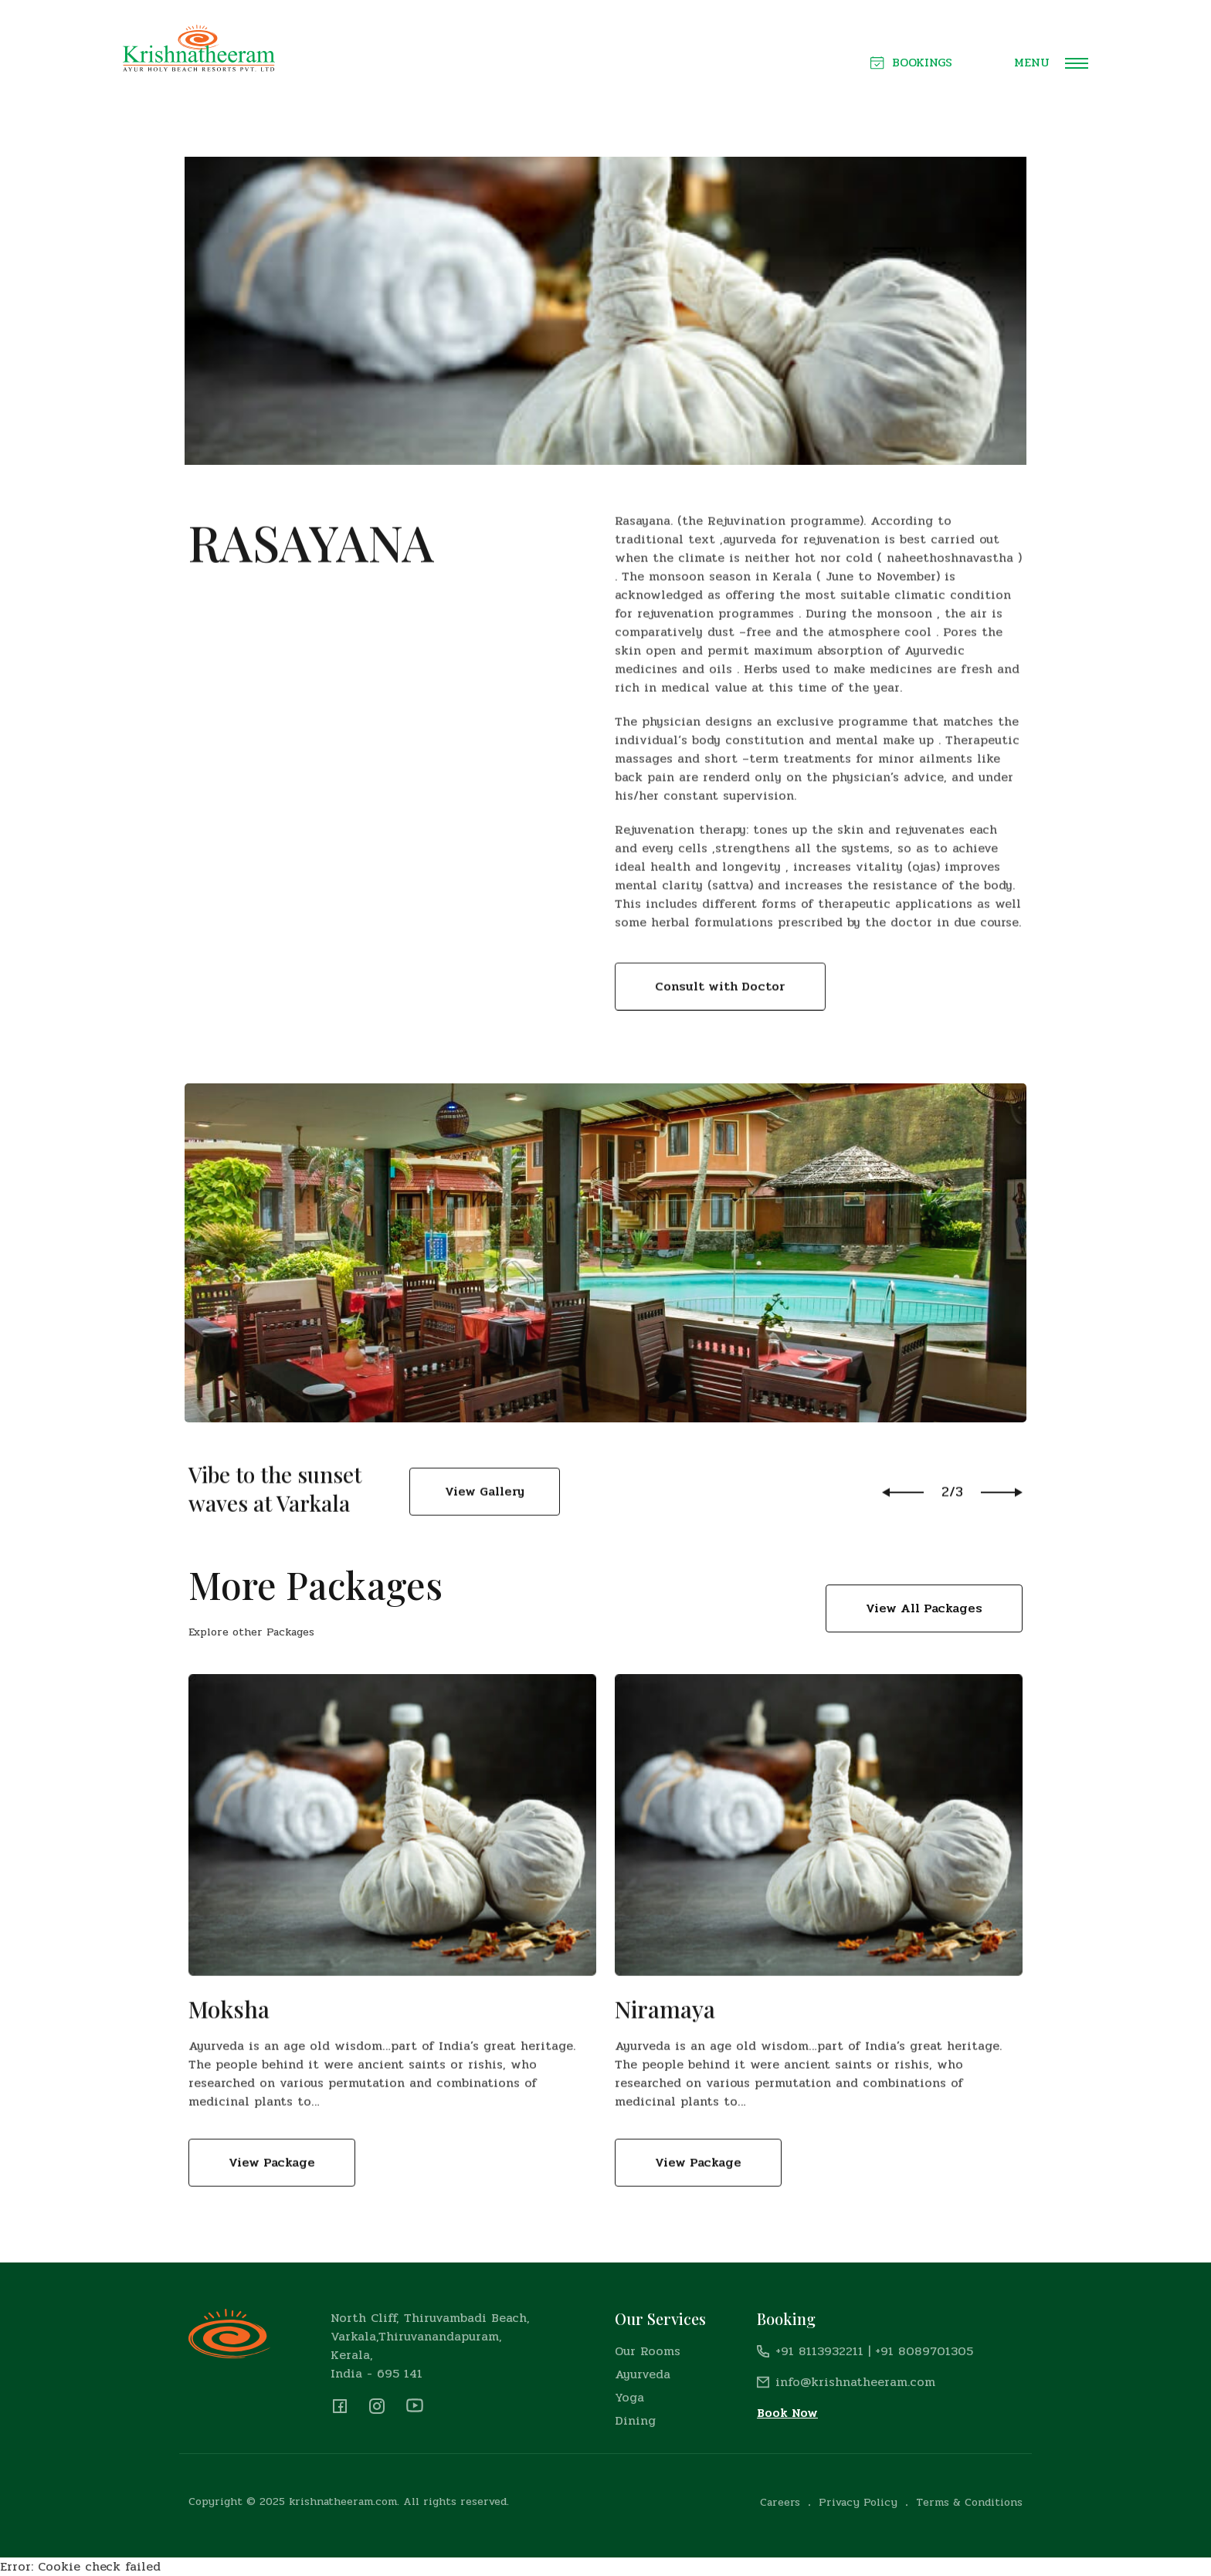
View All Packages (924, 1608)
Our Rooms (647, 2351)
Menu (1051, 62)
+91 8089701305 (924, 2351)
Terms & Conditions (969, 2502)
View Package (272, 2194)
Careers (780, 2502)
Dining (635, 2420)
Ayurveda (642, 2374)
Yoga (629, 2397)
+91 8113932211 (819, 2351)
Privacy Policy (858, 2502)
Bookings (911, 62)
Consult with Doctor (720, 1034)
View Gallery (484, 1522)
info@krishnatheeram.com (855, 2382)
